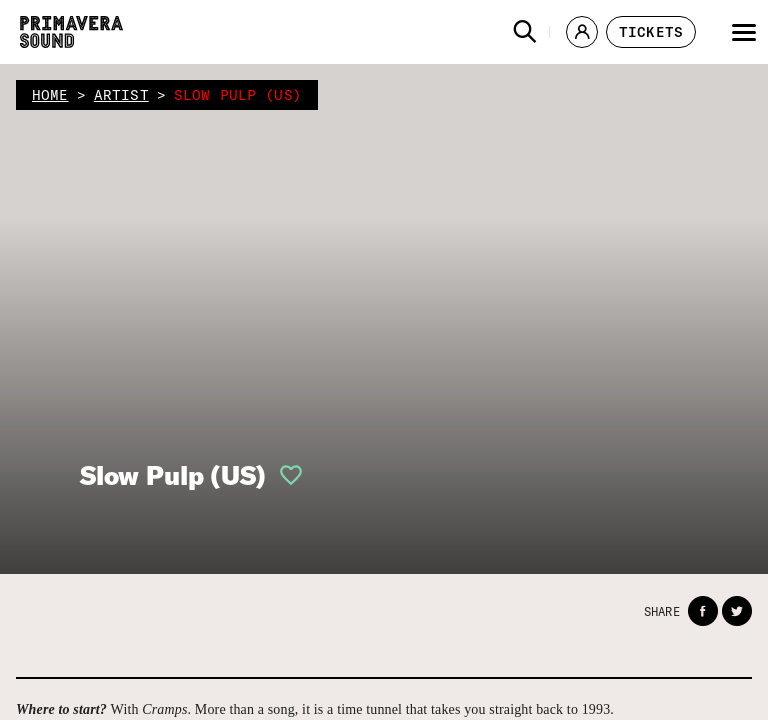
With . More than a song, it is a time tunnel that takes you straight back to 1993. (315, 709)
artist (121, 95)
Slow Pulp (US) (173, 475)
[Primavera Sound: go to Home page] (71, 32)
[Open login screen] (285, 475)
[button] (525, 32)
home (50, 95)
